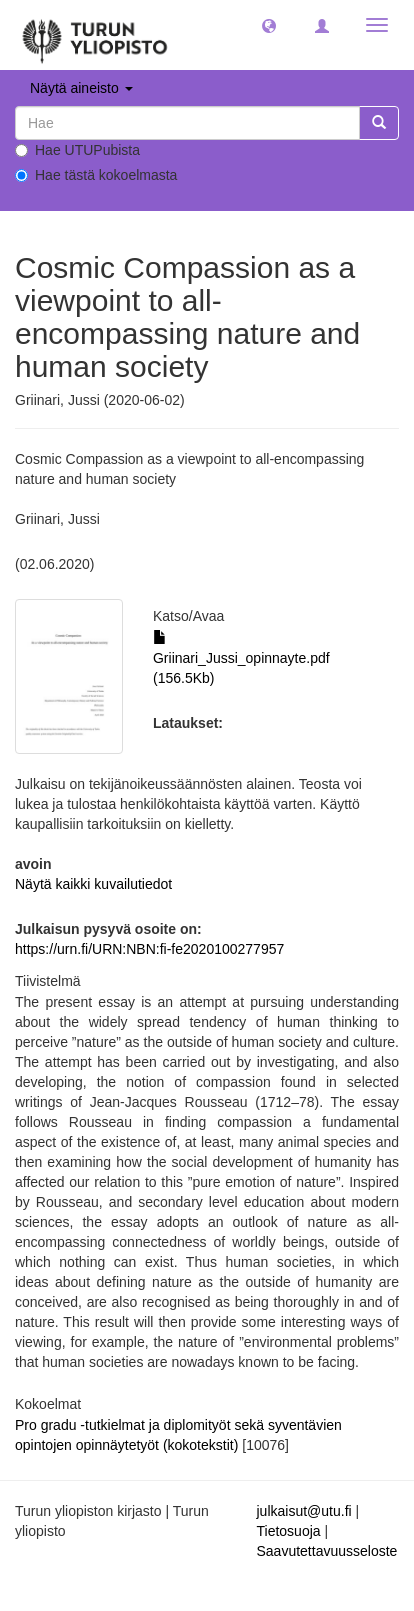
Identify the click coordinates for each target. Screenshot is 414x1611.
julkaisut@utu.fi (304, 1511)
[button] (269, 25)
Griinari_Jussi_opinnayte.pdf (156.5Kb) (241, 658)
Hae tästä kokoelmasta (96, 175)
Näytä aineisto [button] (81, 88)
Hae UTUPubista (77, 150)
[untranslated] (187, 123)
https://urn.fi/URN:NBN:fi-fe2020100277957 (149, 949)
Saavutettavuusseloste (327, 1551)
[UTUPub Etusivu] (95, 35)
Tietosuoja (289, 1531)
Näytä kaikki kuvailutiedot (93, 884)
